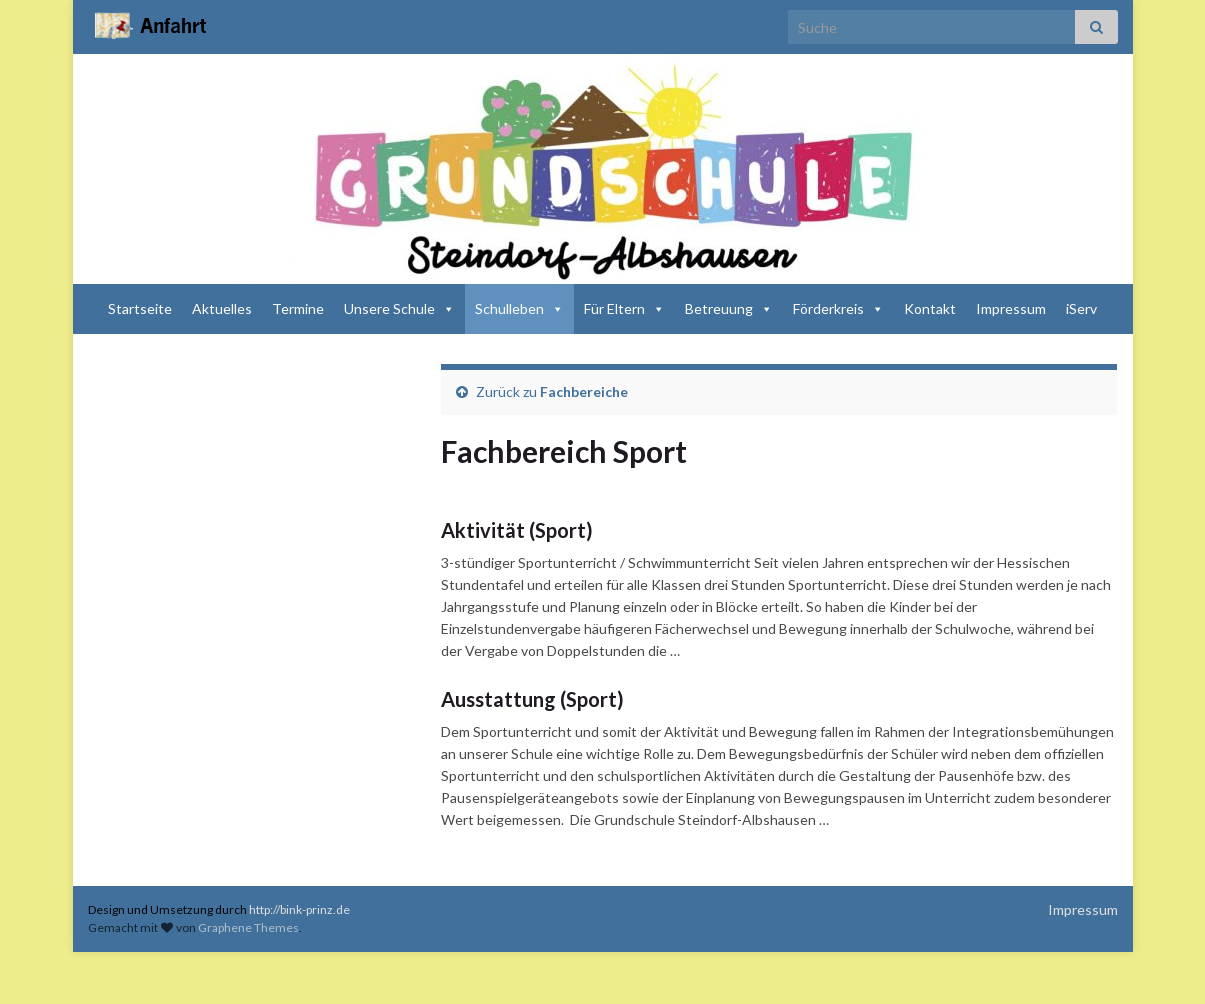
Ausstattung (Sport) (532, 699)
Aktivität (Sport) (517, 530)
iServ (1081, 308)
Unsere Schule (399, 308)
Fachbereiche (584, 391)
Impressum (1011, 308)
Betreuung (729, 308)
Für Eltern (624, 308)
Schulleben (519, 308)
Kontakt (930, 308)
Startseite (140, 308)
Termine (298, 308)
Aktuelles (222, 308)
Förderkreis (838, 308)
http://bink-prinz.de (299, 909)
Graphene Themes (248, 927)
